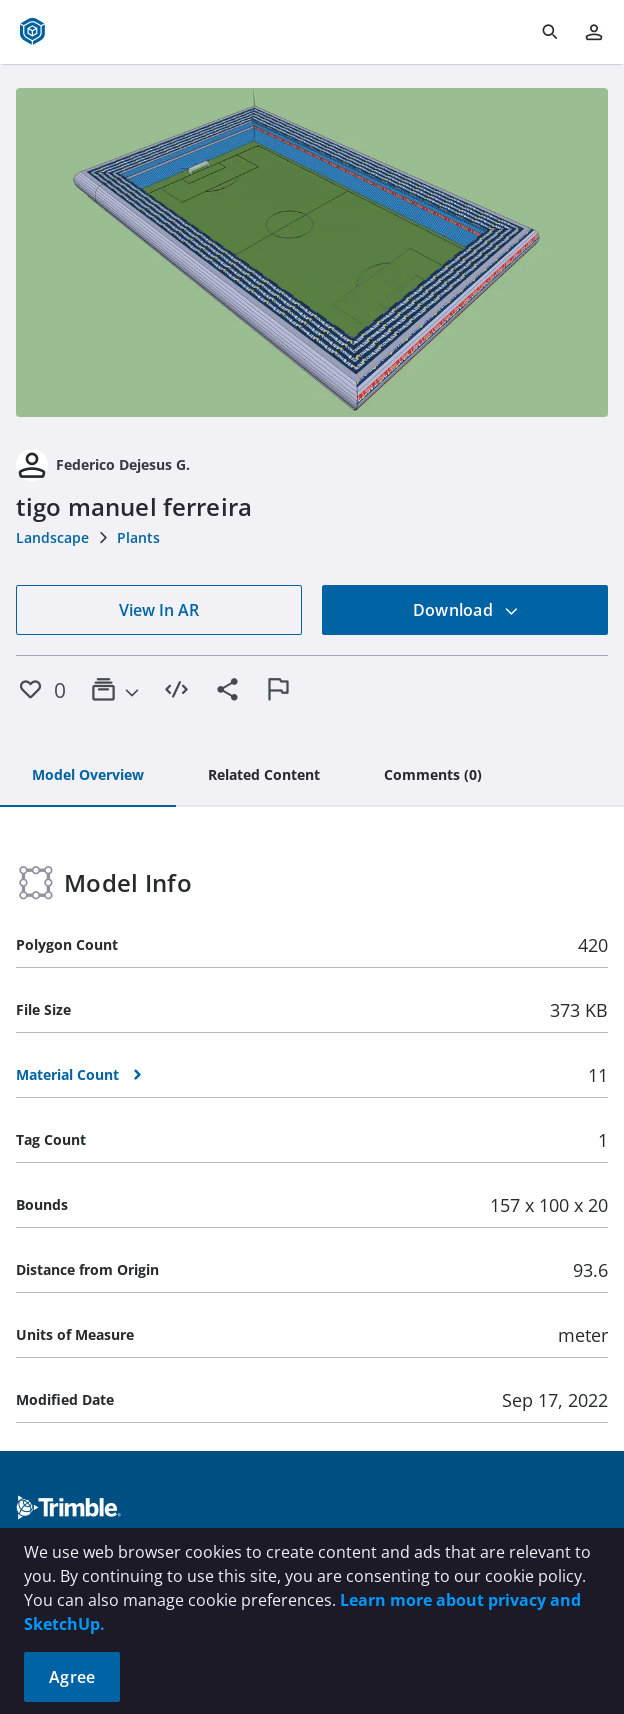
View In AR (159, 610)
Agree (72, 1677)
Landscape (52, 537)
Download (466, 610)
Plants (138, 537)
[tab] (88, 776)
